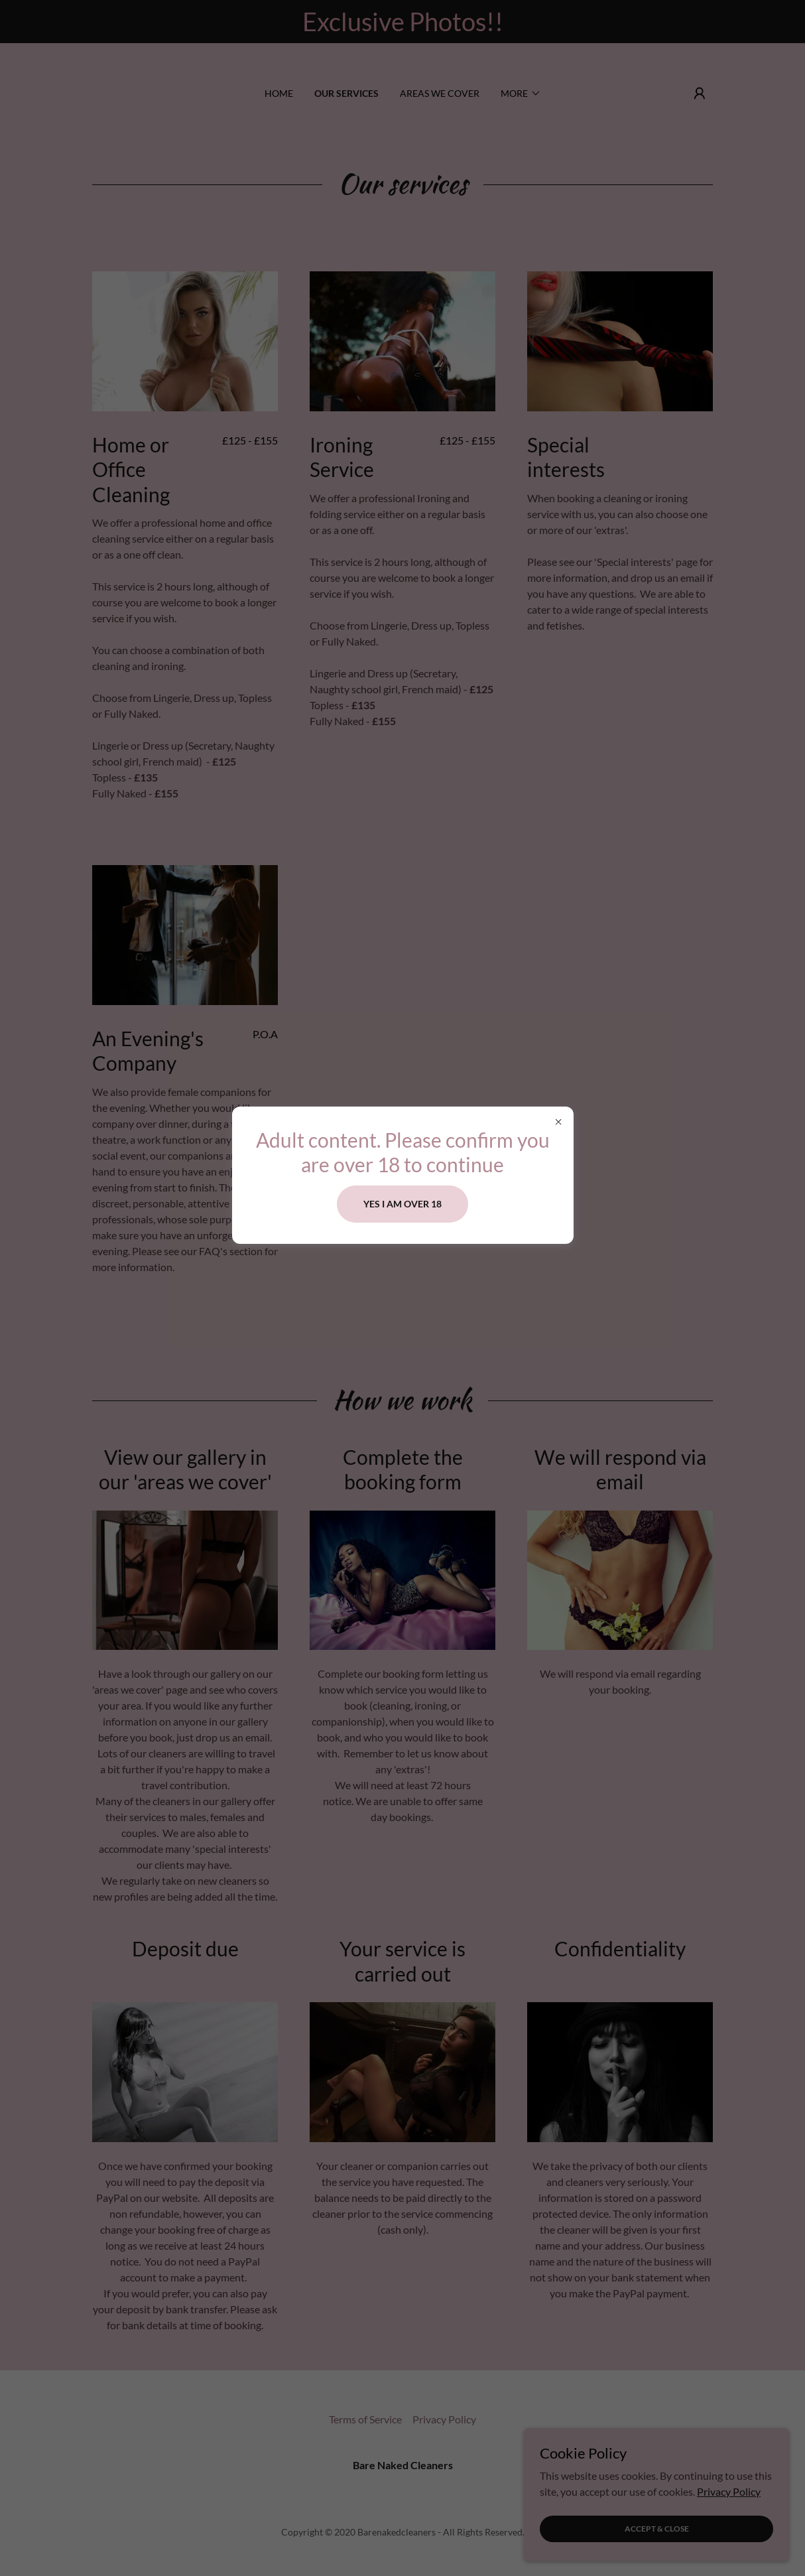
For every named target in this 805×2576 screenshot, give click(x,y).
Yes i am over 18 (402, 1203)
